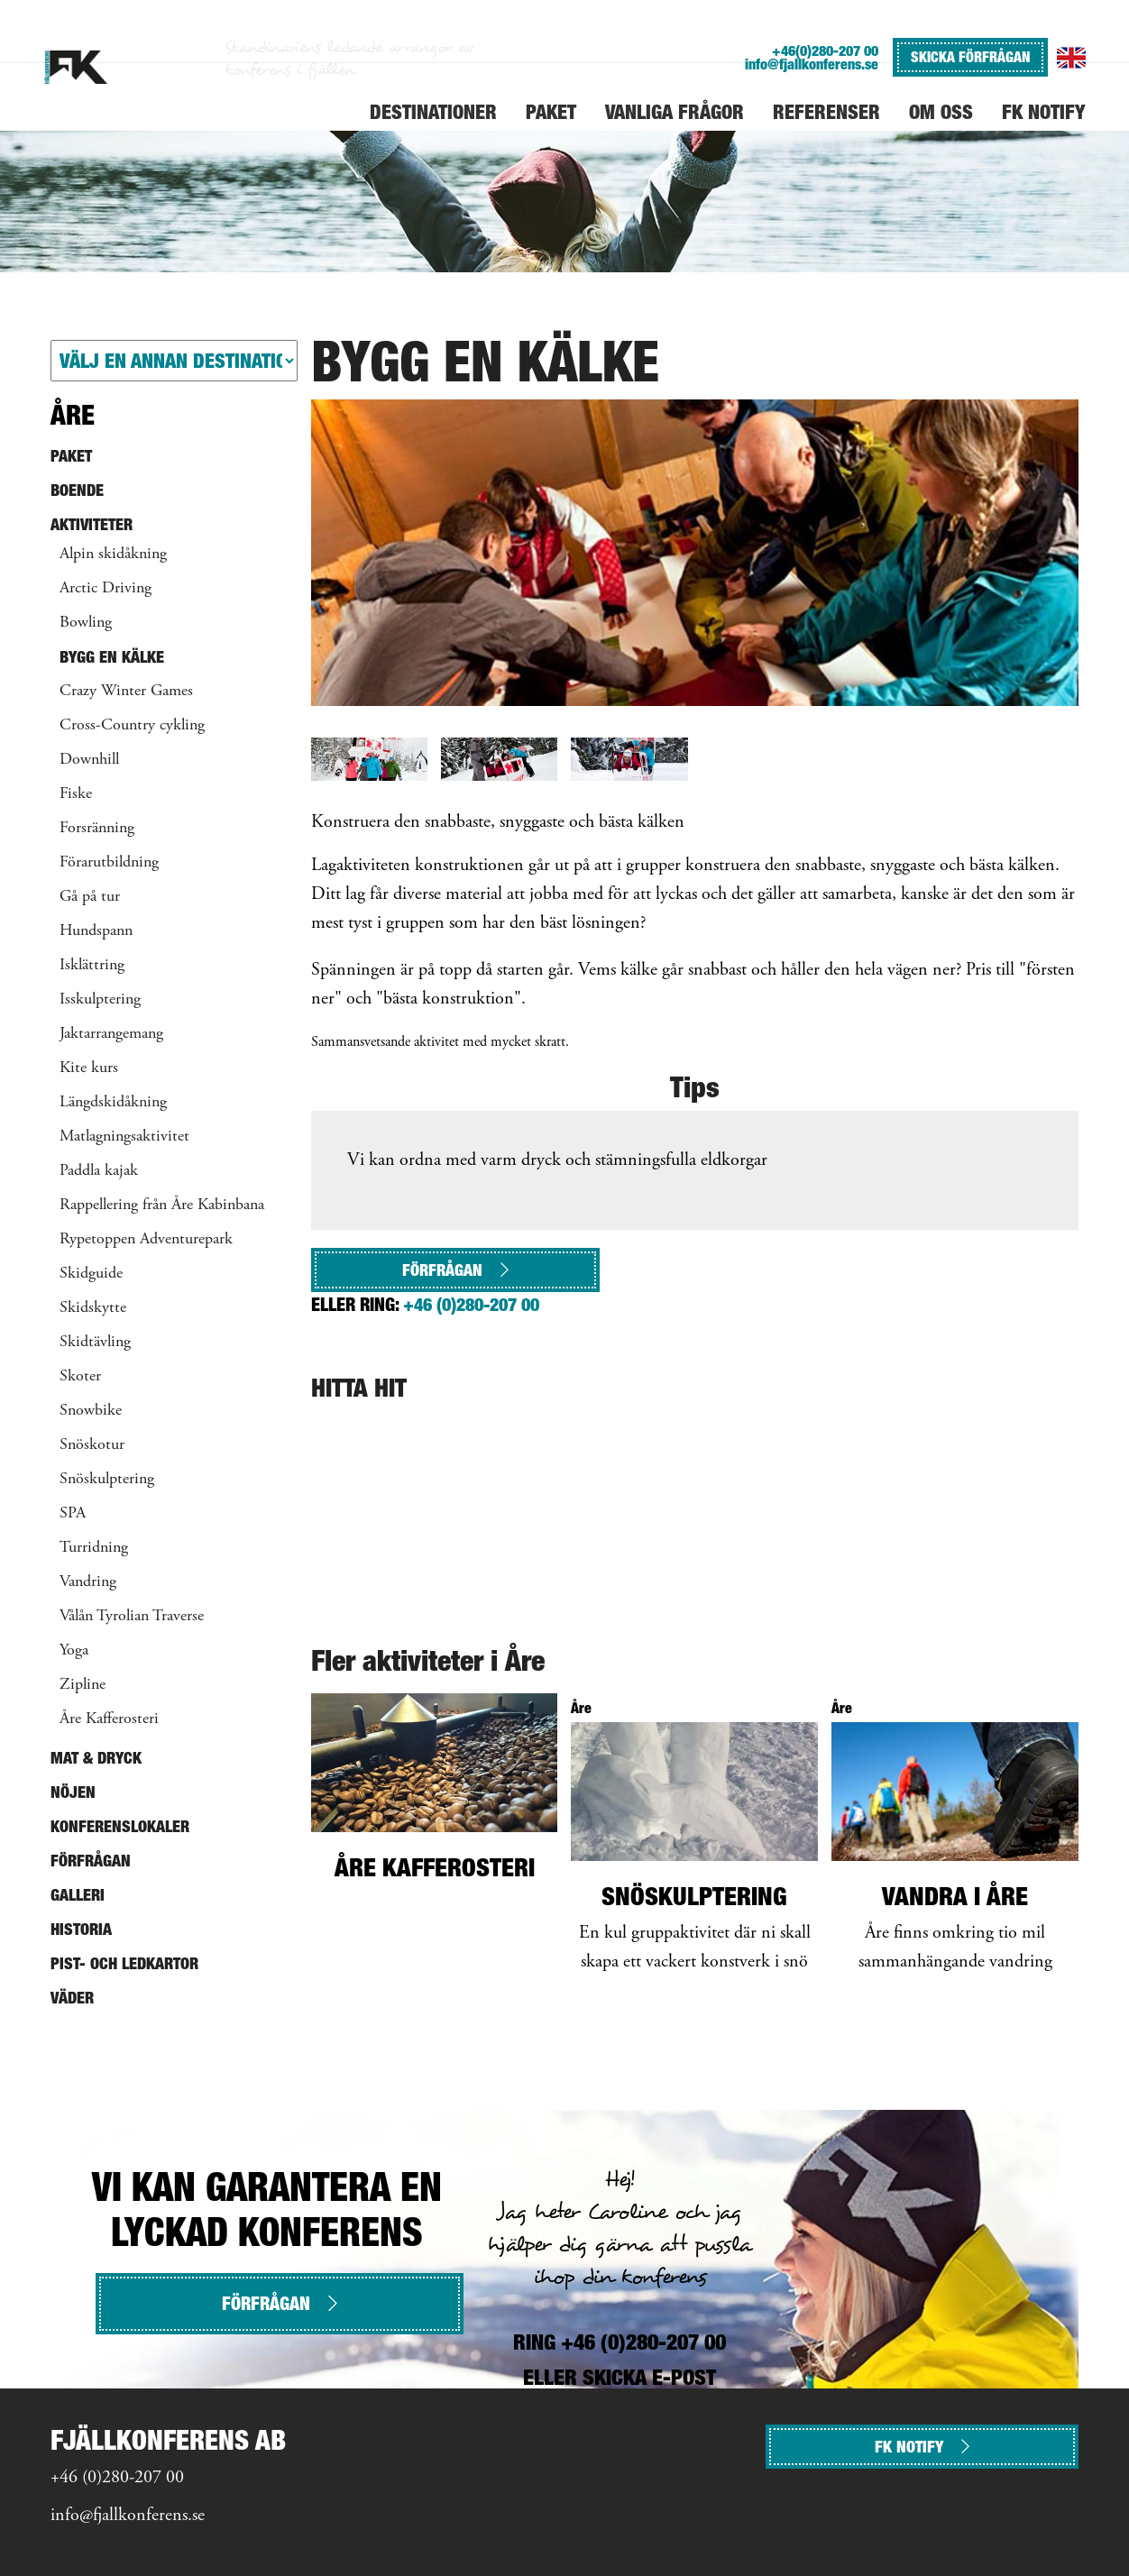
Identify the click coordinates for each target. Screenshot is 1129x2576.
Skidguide (91, 1274)
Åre (72, 415)
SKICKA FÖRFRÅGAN (970, 57)
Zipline (83, 1685)
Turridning (94, 1548)
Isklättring (92, 966)
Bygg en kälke (112, 656)
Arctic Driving (105, 589)
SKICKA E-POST (649, 2377)
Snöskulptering (107, 1479)
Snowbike (91, 1411)
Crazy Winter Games (126, 691)
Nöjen (73, 1792)
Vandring (88, 1582)
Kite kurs (89, 1068)
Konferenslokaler (119, 1826)
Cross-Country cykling (132, 726)
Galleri (77, 1894)
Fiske (76, 794)
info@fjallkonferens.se (811, 64)
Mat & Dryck (96, 1757)
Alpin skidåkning (113, 554)
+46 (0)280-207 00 (471, 1305)
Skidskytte (93, 1308)
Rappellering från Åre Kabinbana (162, 1205)
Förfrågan (455, 1269)
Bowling (86, 623)
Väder (72, 1997)
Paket (71, 455)
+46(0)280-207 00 (825, 51)
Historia (81, 1929)
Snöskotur (92, 1445)
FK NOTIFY (922, 2446)
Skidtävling (95, 1342)
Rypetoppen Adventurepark (146, 1240)
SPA (73, 1514)
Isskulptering (100, 1000)
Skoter (80, 1377)
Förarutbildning (109, 863)
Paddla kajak (99, 1171)
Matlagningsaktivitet (124, 1137)
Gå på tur (90, 897)
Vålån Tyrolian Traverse (132, 1617)
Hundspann (96, 931)
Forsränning (97, 828)
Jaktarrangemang (111, 1034)
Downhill (89, 760)
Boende (77, 490)
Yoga (74, 1651)
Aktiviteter (91, 524)
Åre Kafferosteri (109, 1719)
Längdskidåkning (113, 1103)
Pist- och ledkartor (124, 1963)
